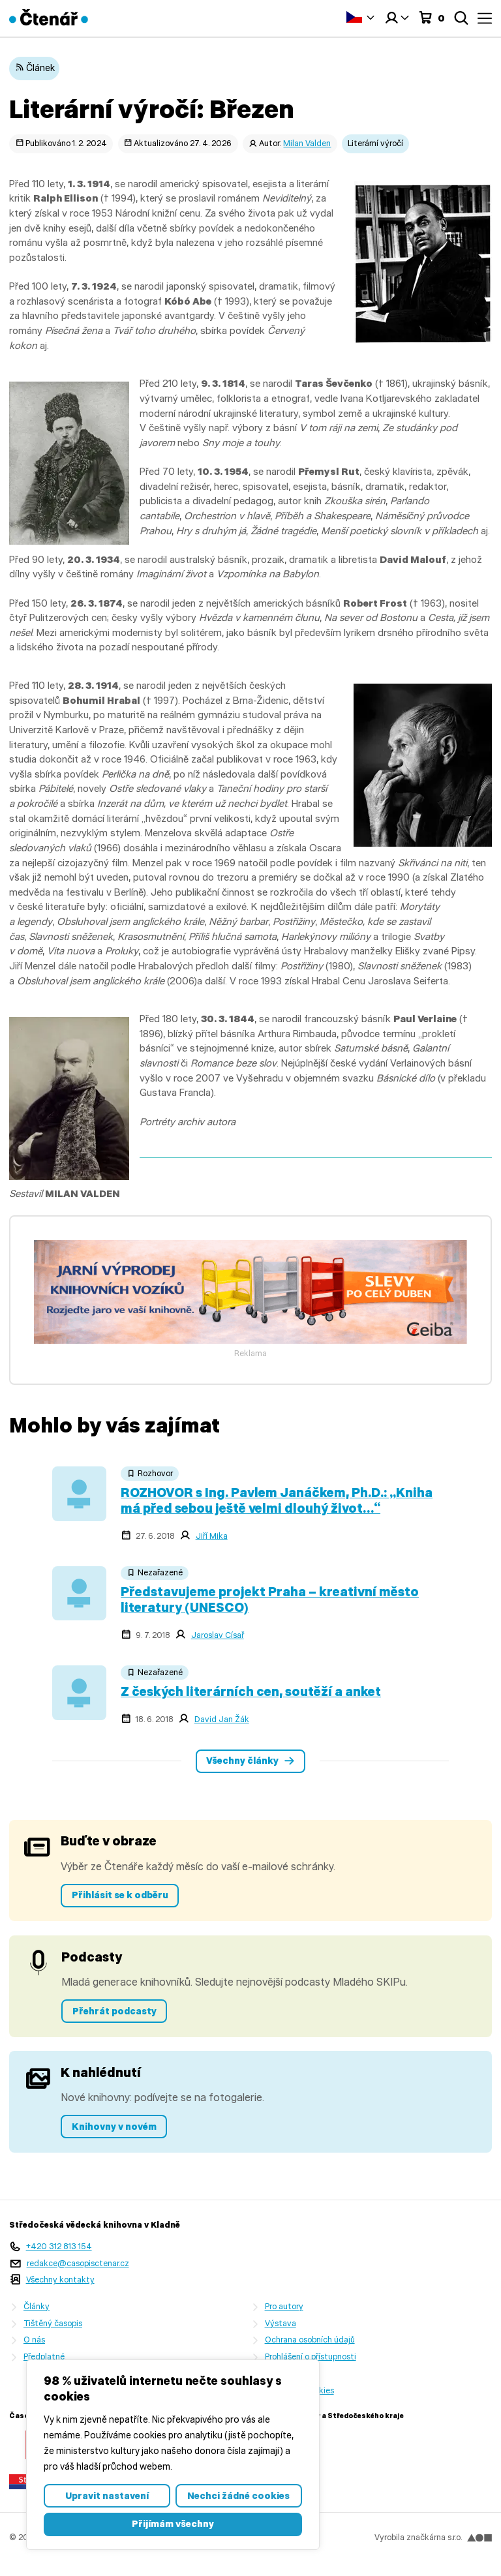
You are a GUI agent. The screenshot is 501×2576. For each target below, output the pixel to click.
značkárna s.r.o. (448, 2537)
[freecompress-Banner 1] (250, 1340)
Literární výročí (375, 143)
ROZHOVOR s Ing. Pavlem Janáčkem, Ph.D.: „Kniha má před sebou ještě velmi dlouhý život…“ (277, 1500)
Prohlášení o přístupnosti (310, 2356)
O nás (34, 2339)
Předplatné (44, 2356)
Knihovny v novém (114, 2126)
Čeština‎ (354, 16)
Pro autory (284, 2306)
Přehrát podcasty (114, 2011)
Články (36, 2306)
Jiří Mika (212, 1536)
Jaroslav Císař (217, 1635)
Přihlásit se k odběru (120, 1895)
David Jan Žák (221, 1719)
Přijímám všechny (173, 2524)
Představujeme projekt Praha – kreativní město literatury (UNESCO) (270, 1599)
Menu (485, 18)
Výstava (280, 2323)
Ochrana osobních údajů (310, 2339)
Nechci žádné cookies (238, 2496)
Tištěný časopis (52, 2323)
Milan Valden (307, 143)
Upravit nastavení (107, 2496)
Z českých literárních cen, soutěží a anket (251, 1691)
